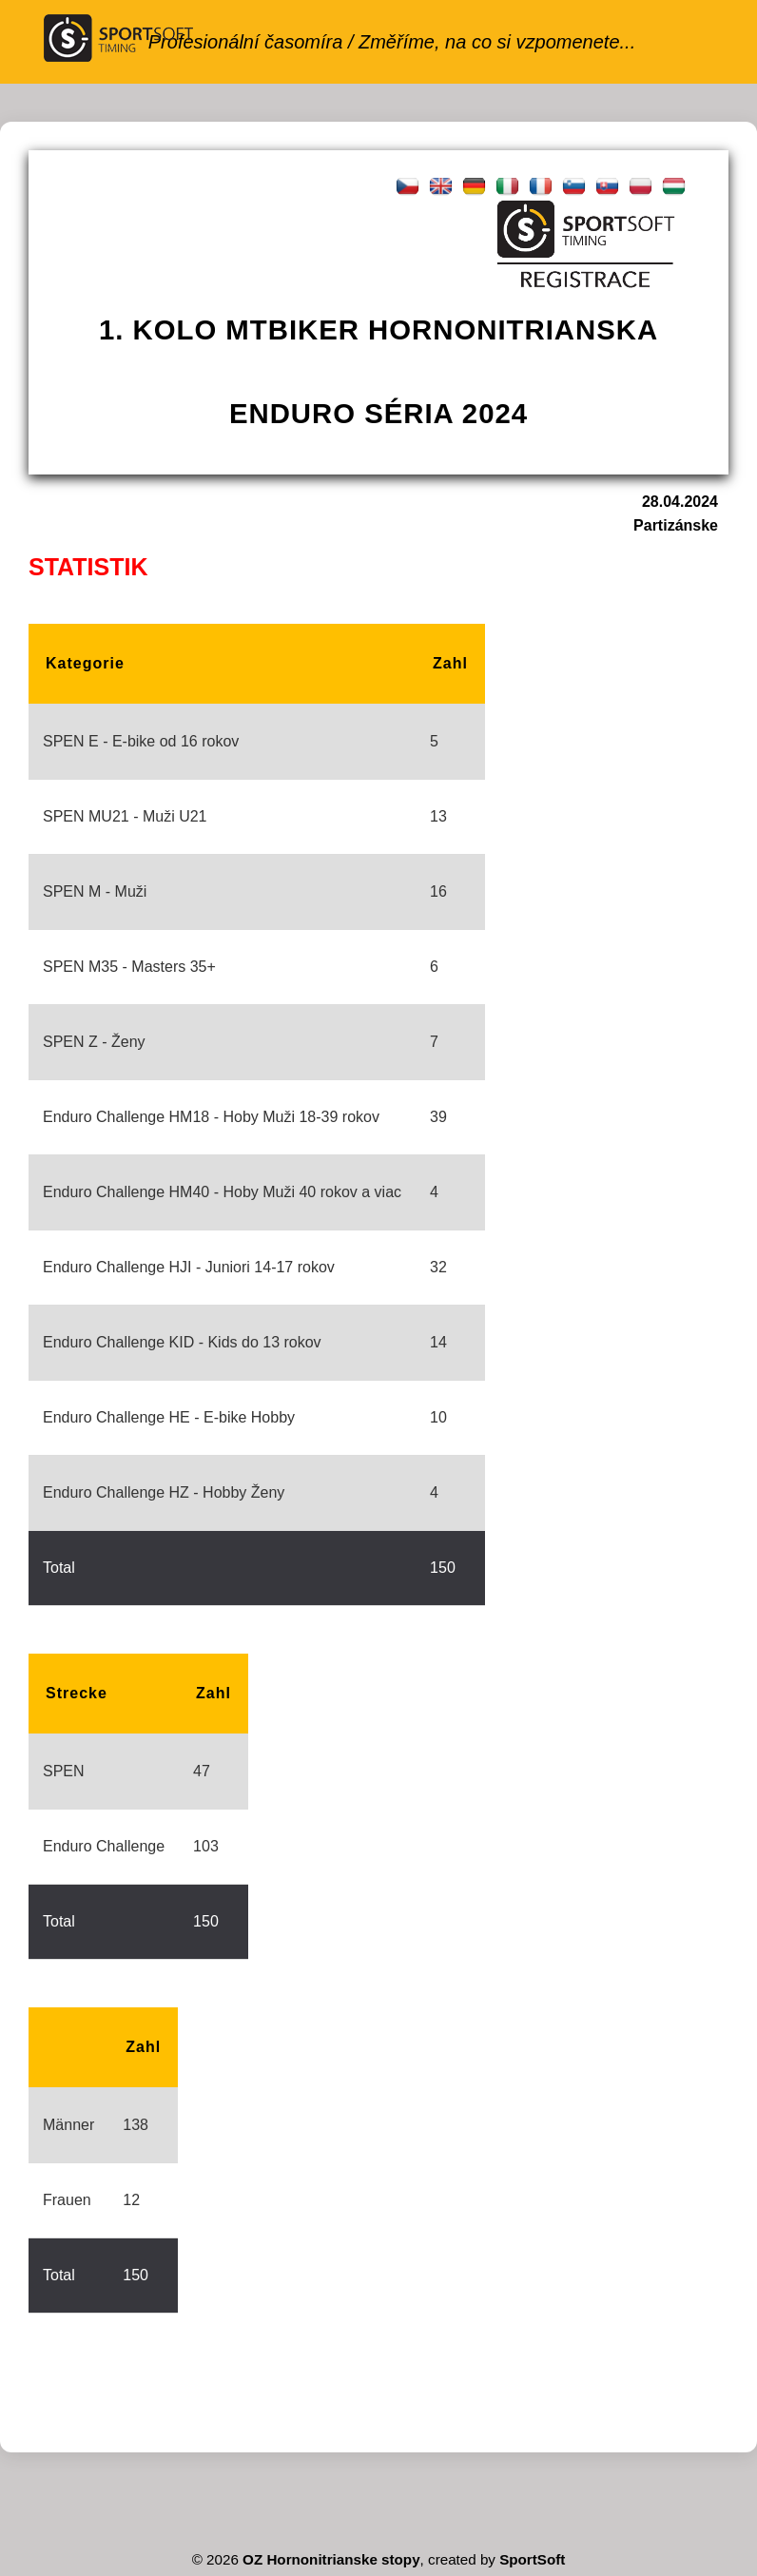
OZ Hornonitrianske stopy (331, 2559)
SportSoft (532, 2559)
